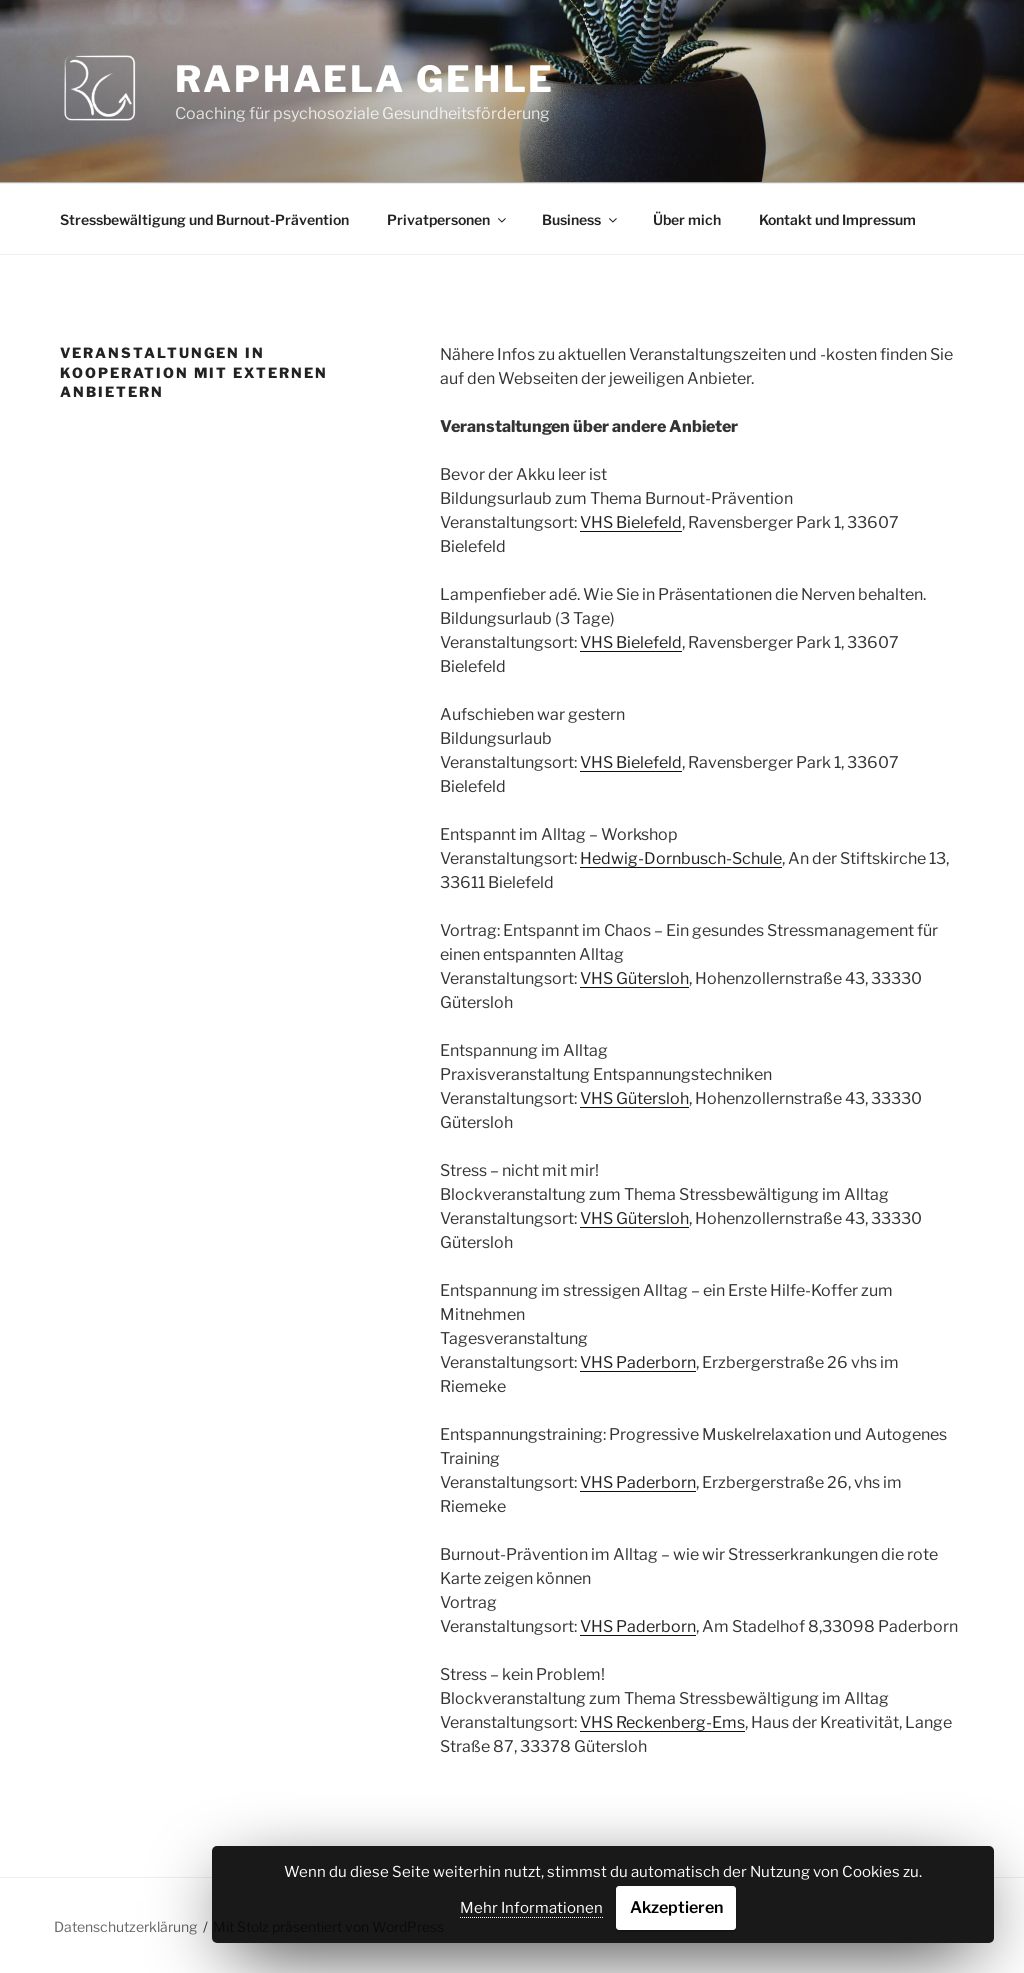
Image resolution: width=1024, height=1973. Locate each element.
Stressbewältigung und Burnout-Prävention (204, 219)
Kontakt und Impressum (837, 219)
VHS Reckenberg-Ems (662, 1722)
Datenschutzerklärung (125, 1926)
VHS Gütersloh (634, 978)
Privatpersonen (448, 219)
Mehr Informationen (531, 1908)
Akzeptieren (676, 1907)
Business (581, 219)
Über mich (687, 219)
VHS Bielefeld (631, 522)
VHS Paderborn (638, 1362)
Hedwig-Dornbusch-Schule (681, 858)
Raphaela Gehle (365, 79)
